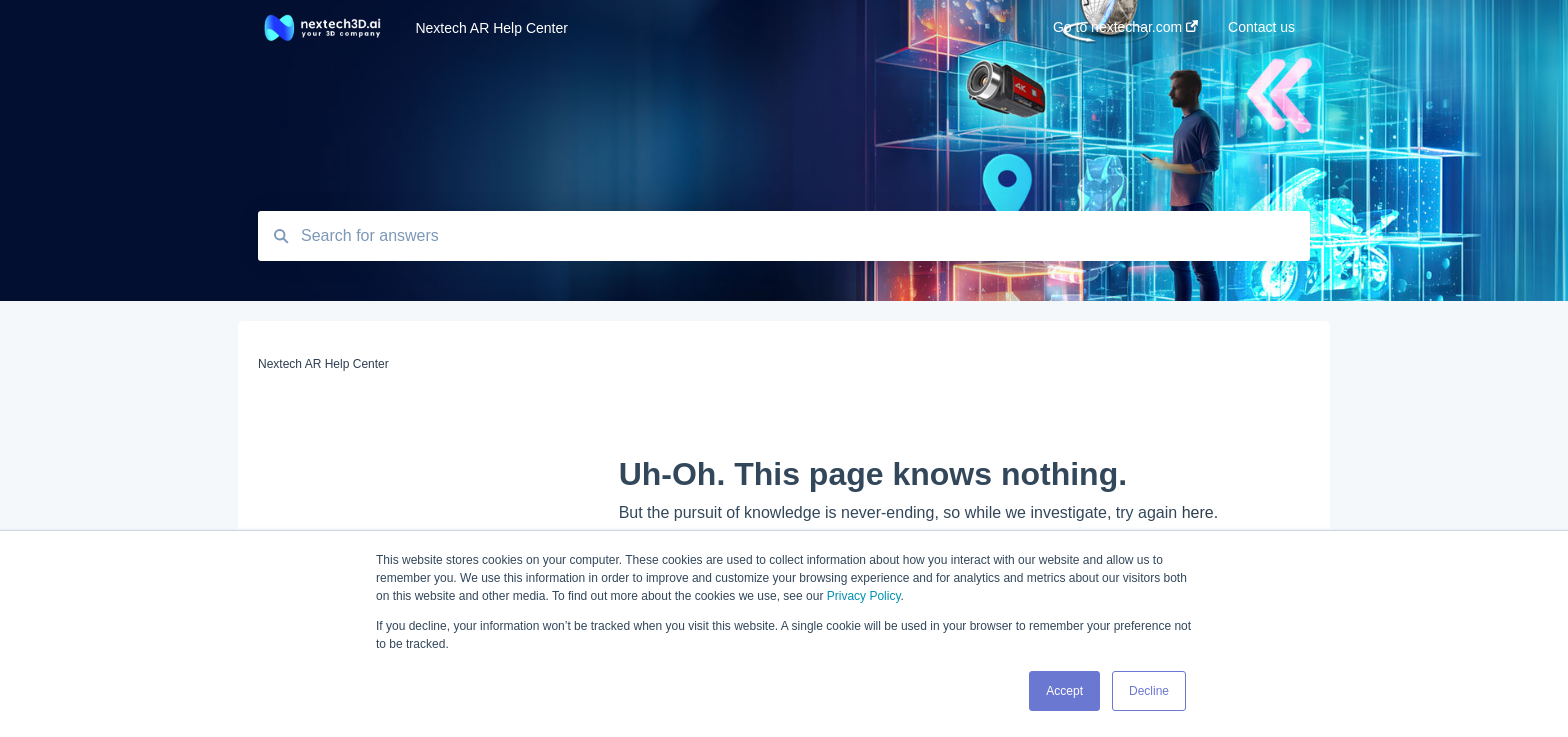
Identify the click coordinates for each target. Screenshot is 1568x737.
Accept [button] (1064, 691)
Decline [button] (1149, 691)
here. (1200, 512)
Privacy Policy (864, 596)
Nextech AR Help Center (491, 28)
